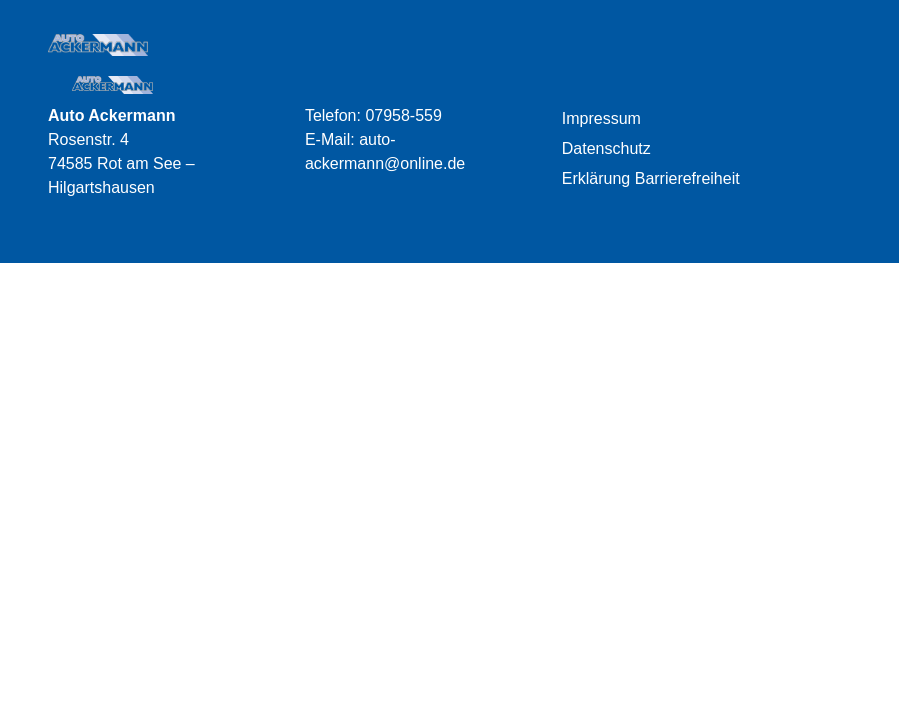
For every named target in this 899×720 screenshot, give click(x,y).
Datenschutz (606, 148)
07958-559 (403, 115)
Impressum (601, 118)
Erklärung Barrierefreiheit (651, 178)
